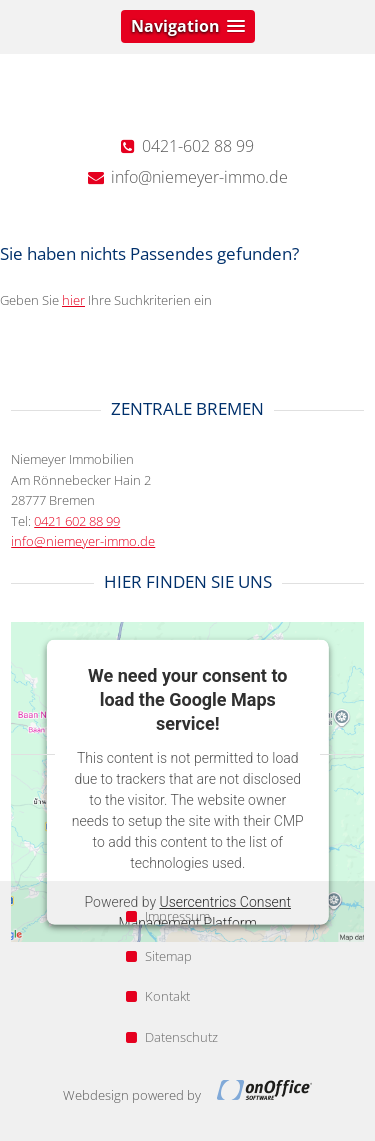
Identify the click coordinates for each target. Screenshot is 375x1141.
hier (73, 300)
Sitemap (159, 956)
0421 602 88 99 (77, 521)
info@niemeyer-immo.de (83, 541)
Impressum (168, 916)
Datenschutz (172, 1037)
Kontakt (158, 996)
